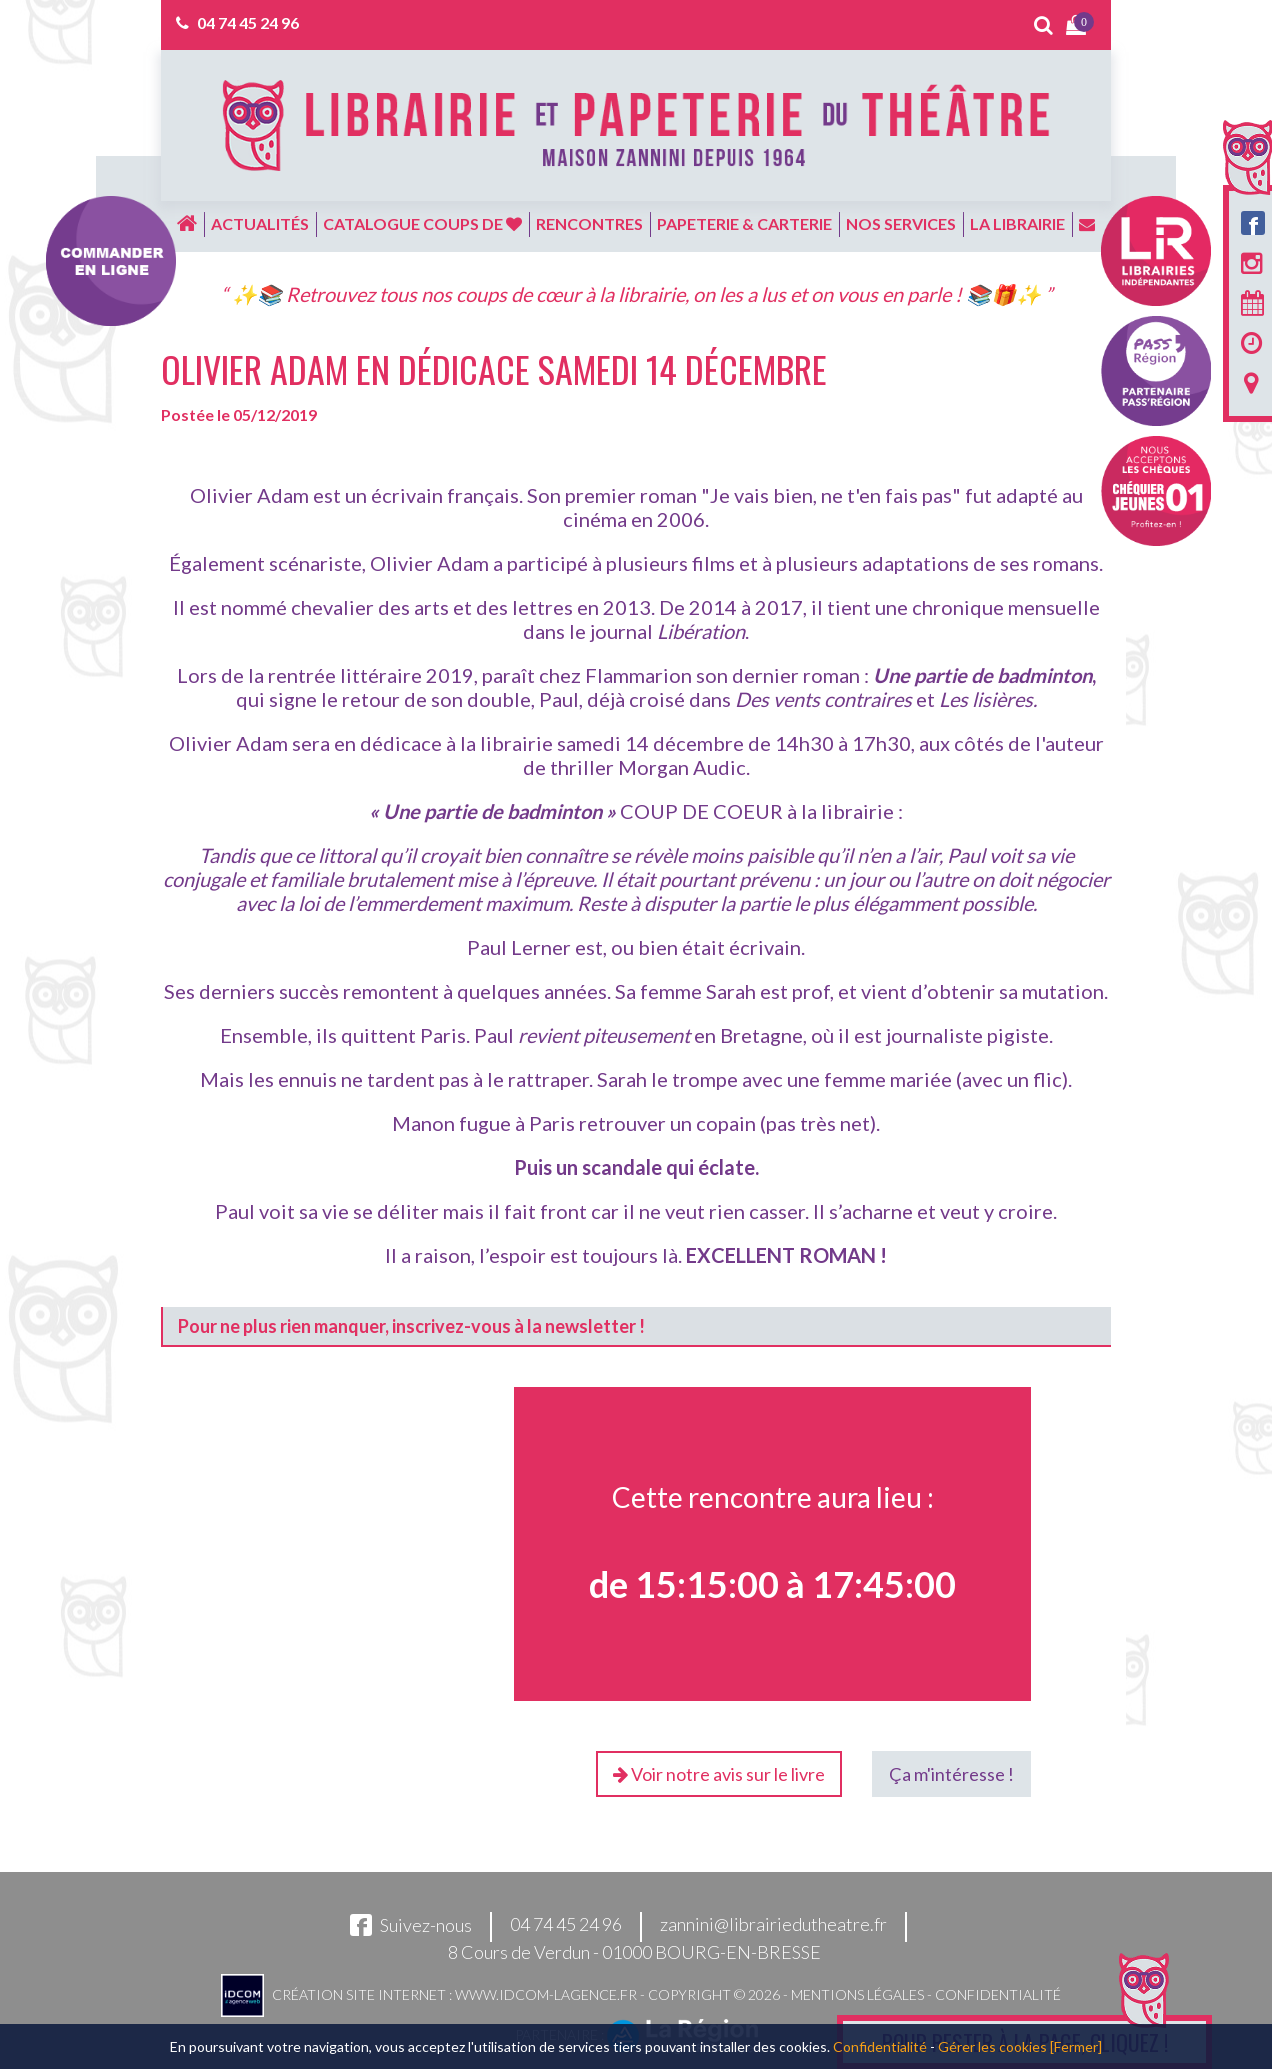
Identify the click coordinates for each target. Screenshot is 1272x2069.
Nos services (901, 223)
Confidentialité (998, 1994)
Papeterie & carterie (744, 223)
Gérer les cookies (992, 2046)
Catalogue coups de (422, 223)
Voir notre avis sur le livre (719, 1774)
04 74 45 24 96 (248, 22)
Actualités (260, 223)
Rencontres (589, 223)
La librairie (1017, 223)
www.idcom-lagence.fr (546, 1994)
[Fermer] (1076, 2046)
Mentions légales (857, 1994)
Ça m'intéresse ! (951, 1774)
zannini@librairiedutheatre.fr (773, 1925)
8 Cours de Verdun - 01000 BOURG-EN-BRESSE (634, 1952)
